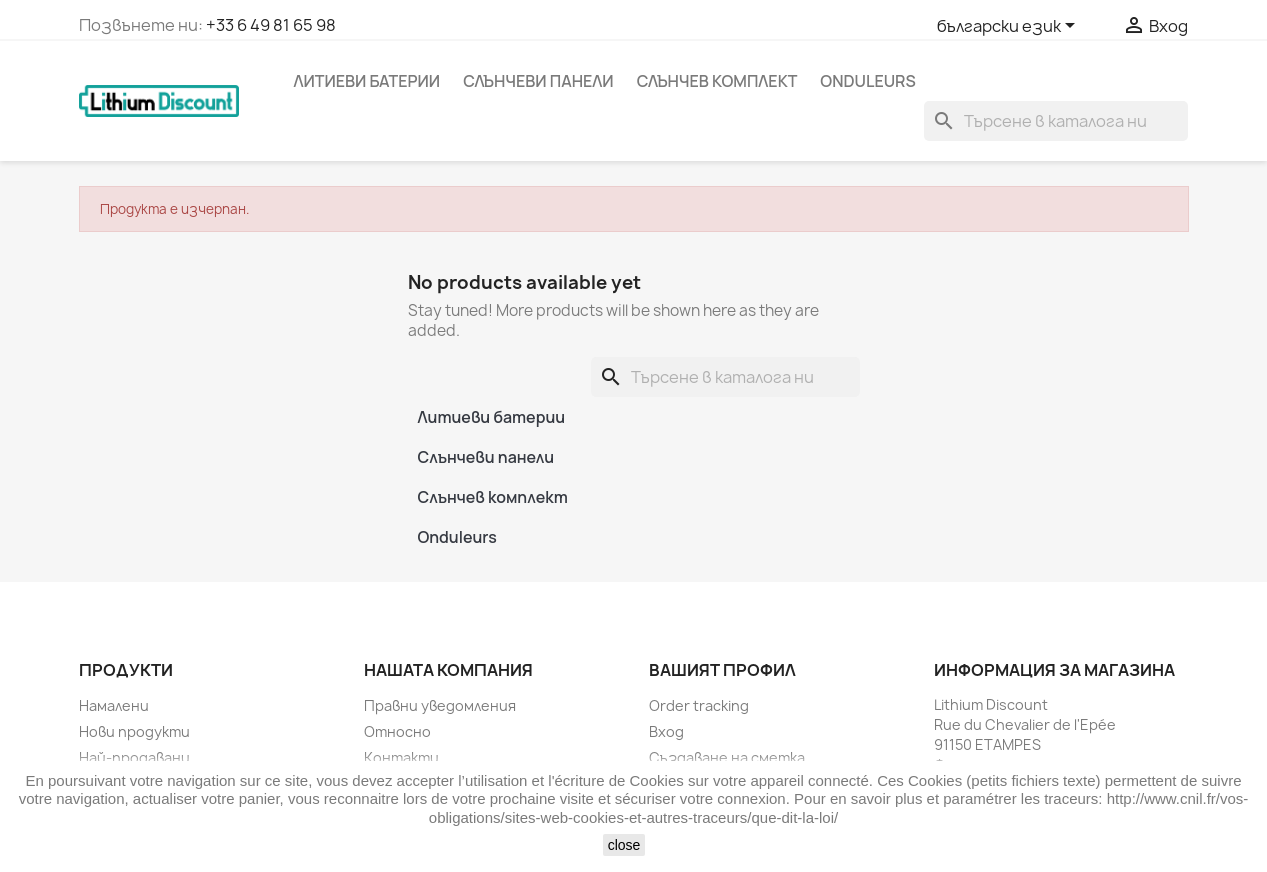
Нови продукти (134, 731)
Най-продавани (134, 757)
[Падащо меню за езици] (1009, 27)
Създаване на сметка (727, 757)
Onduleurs (867, 81)
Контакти (401, 757)
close (624, 845)
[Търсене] (1056, 121)
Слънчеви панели (538, 81)
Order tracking (699, 705)
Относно (397, 731)
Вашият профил (722, 670)
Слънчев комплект (717, 81)
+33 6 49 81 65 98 (271, 25)
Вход (666, 731)
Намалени (114, 705)
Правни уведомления (440, 705)
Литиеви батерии (367, 81)
